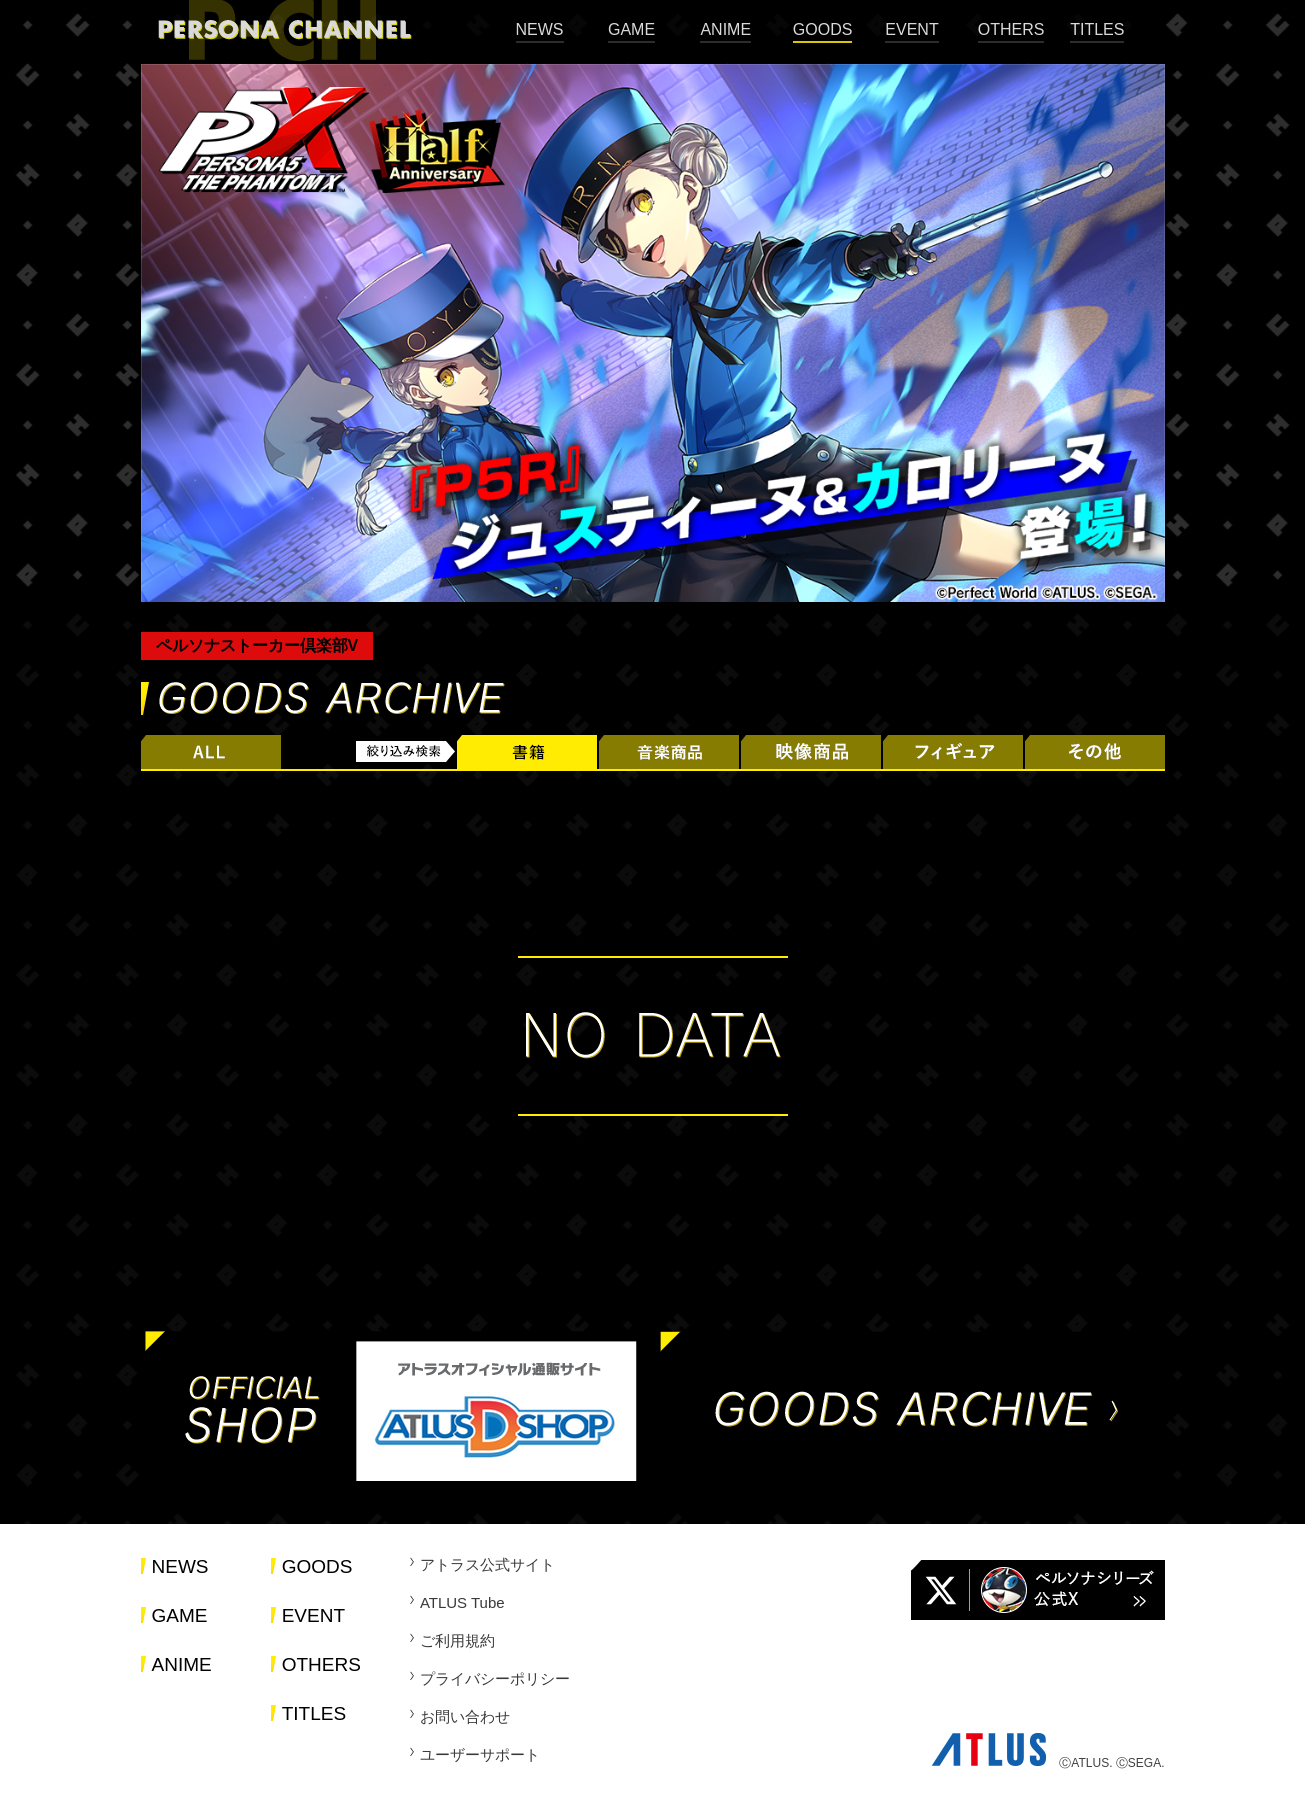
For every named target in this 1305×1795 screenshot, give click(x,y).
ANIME (725, 29)
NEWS (540, 29)
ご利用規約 (457, 1640)
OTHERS (1011, 29)
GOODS (823, 29)
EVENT (911, 29)
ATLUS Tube (462, 1602)
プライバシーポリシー (495, 1678)
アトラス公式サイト (487, 1564)
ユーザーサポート (480, 1754)
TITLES (1097, 29)
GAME (631, 29)
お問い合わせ (465, 1716)
